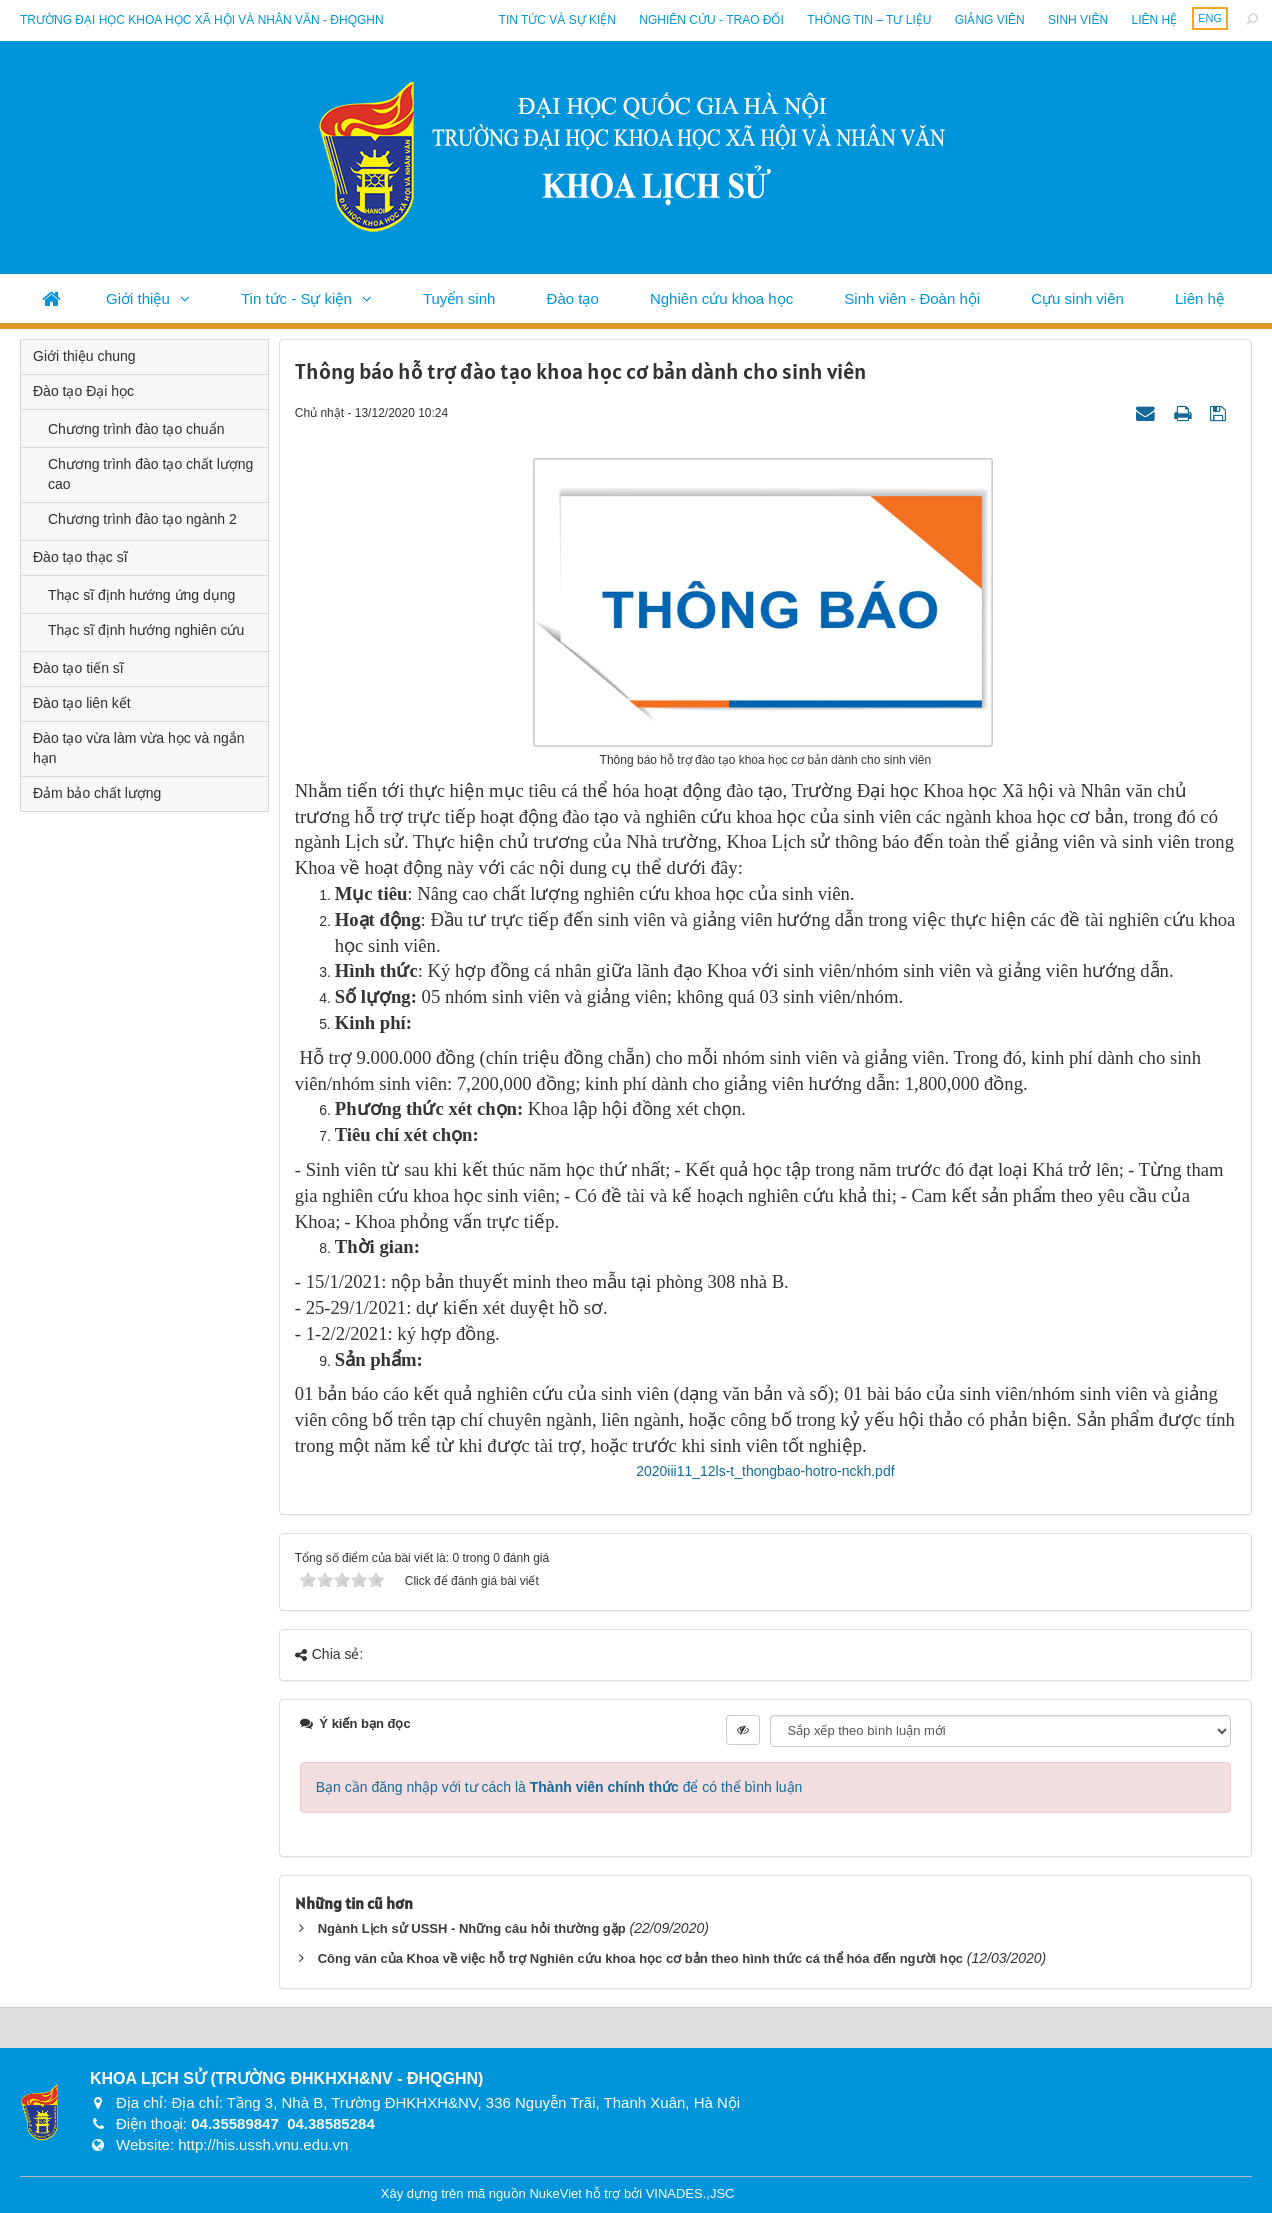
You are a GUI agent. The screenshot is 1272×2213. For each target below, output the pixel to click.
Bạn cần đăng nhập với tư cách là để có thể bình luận (559, 1787)
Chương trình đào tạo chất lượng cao (150, 474)
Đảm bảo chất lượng (97, 793)
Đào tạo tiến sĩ (78, 668)
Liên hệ (1154, 20)
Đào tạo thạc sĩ (80, 557)
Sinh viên (1078, 20)
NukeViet (555, 2193)
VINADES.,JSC (690, 2193)
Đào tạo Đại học (83, 391)
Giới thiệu (138, 298)
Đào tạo (573, 298)
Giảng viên (990, 20)
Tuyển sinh (459, 298)
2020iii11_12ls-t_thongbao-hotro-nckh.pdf (765, 1471)
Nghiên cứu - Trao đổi (711, 20)
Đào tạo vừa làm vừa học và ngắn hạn (139, 748)
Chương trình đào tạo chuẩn (136, 429)
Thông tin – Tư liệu (869, 20)
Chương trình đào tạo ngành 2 (142, 519)
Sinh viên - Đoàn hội (912, 298)
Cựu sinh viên (1077, 298)
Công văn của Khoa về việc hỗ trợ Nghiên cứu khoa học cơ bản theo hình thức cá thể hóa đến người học (640, 1958)
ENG (1210, 18)
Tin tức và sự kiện (557, 20)
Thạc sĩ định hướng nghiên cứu (146, 630)
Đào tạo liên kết (82, 703)
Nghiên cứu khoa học (721, 298)
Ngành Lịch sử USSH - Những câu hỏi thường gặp (472, 1928)
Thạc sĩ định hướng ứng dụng (141, 595)
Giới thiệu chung (84, 356)
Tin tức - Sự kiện (296, 298)
